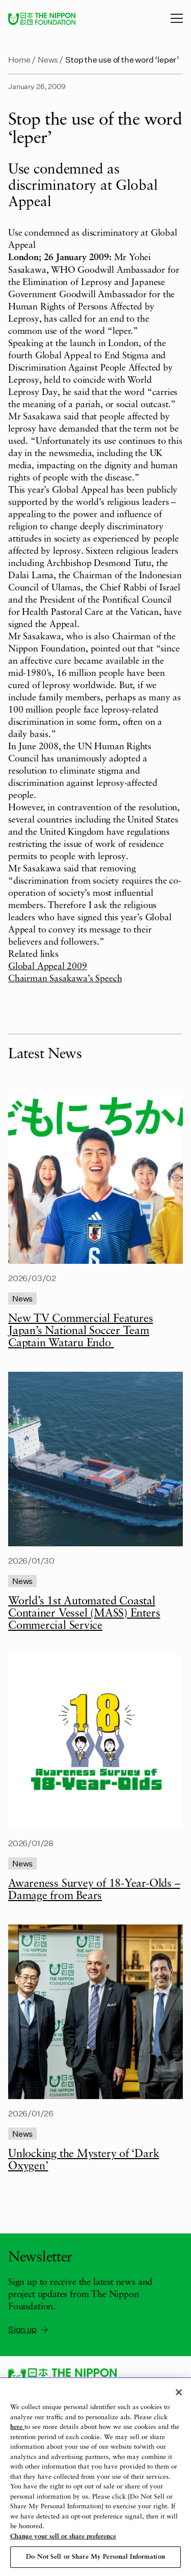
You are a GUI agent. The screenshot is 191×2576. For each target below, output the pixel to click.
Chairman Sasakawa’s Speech (65, 978)
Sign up (28, 2329)
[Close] (179, 2392)
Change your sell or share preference (63, 2536)
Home (19, 59)
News (48, 59)
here (17, 2427)
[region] (95, 2477)
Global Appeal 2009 (47, 966)
